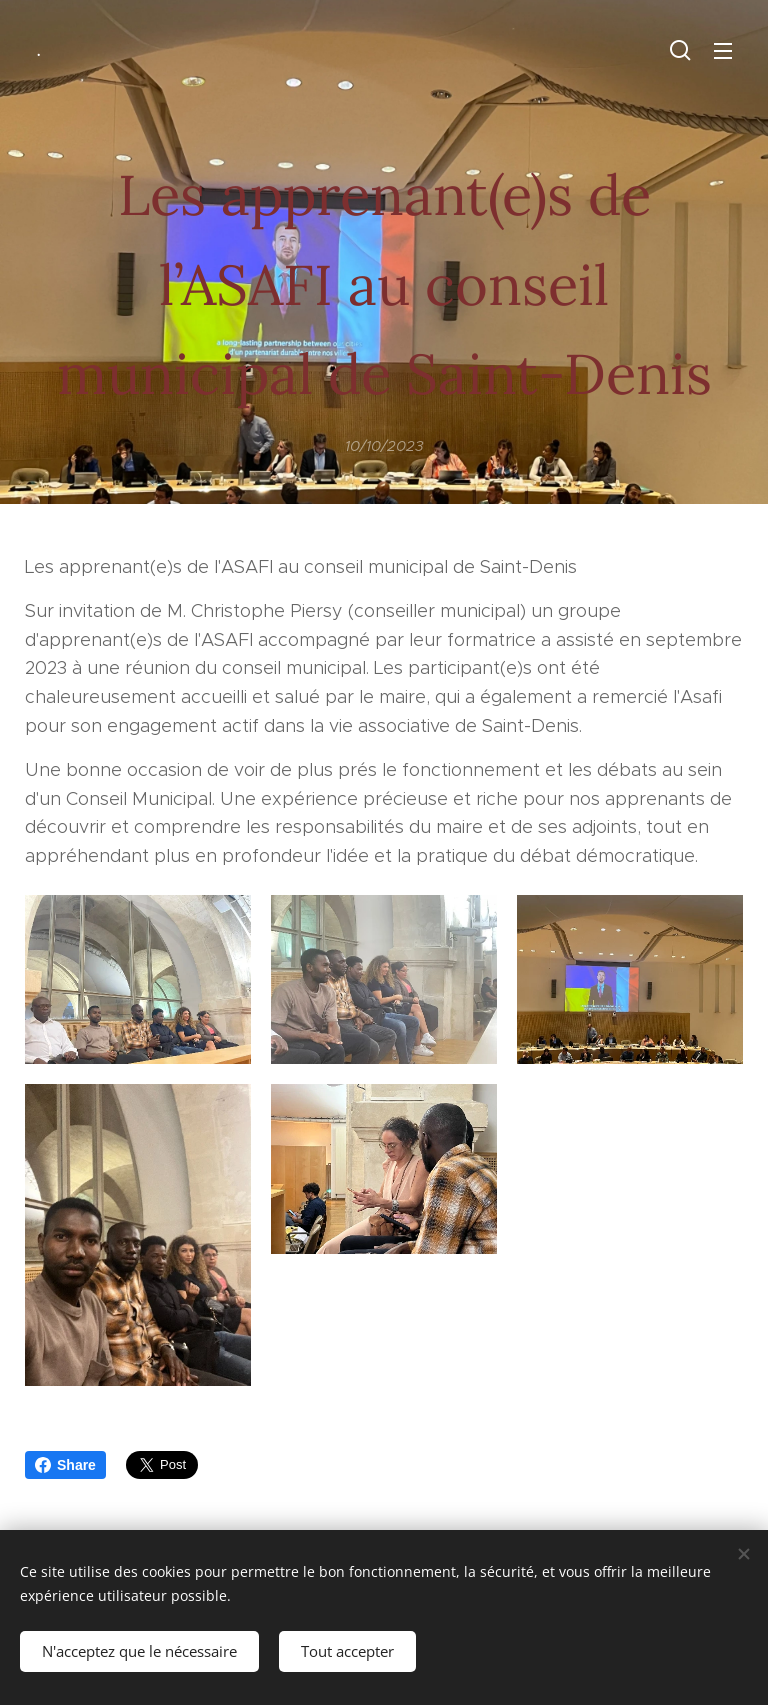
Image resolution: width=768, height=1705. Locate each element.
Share (65, 1465)
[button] (680, 50)
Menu (723, 51)
